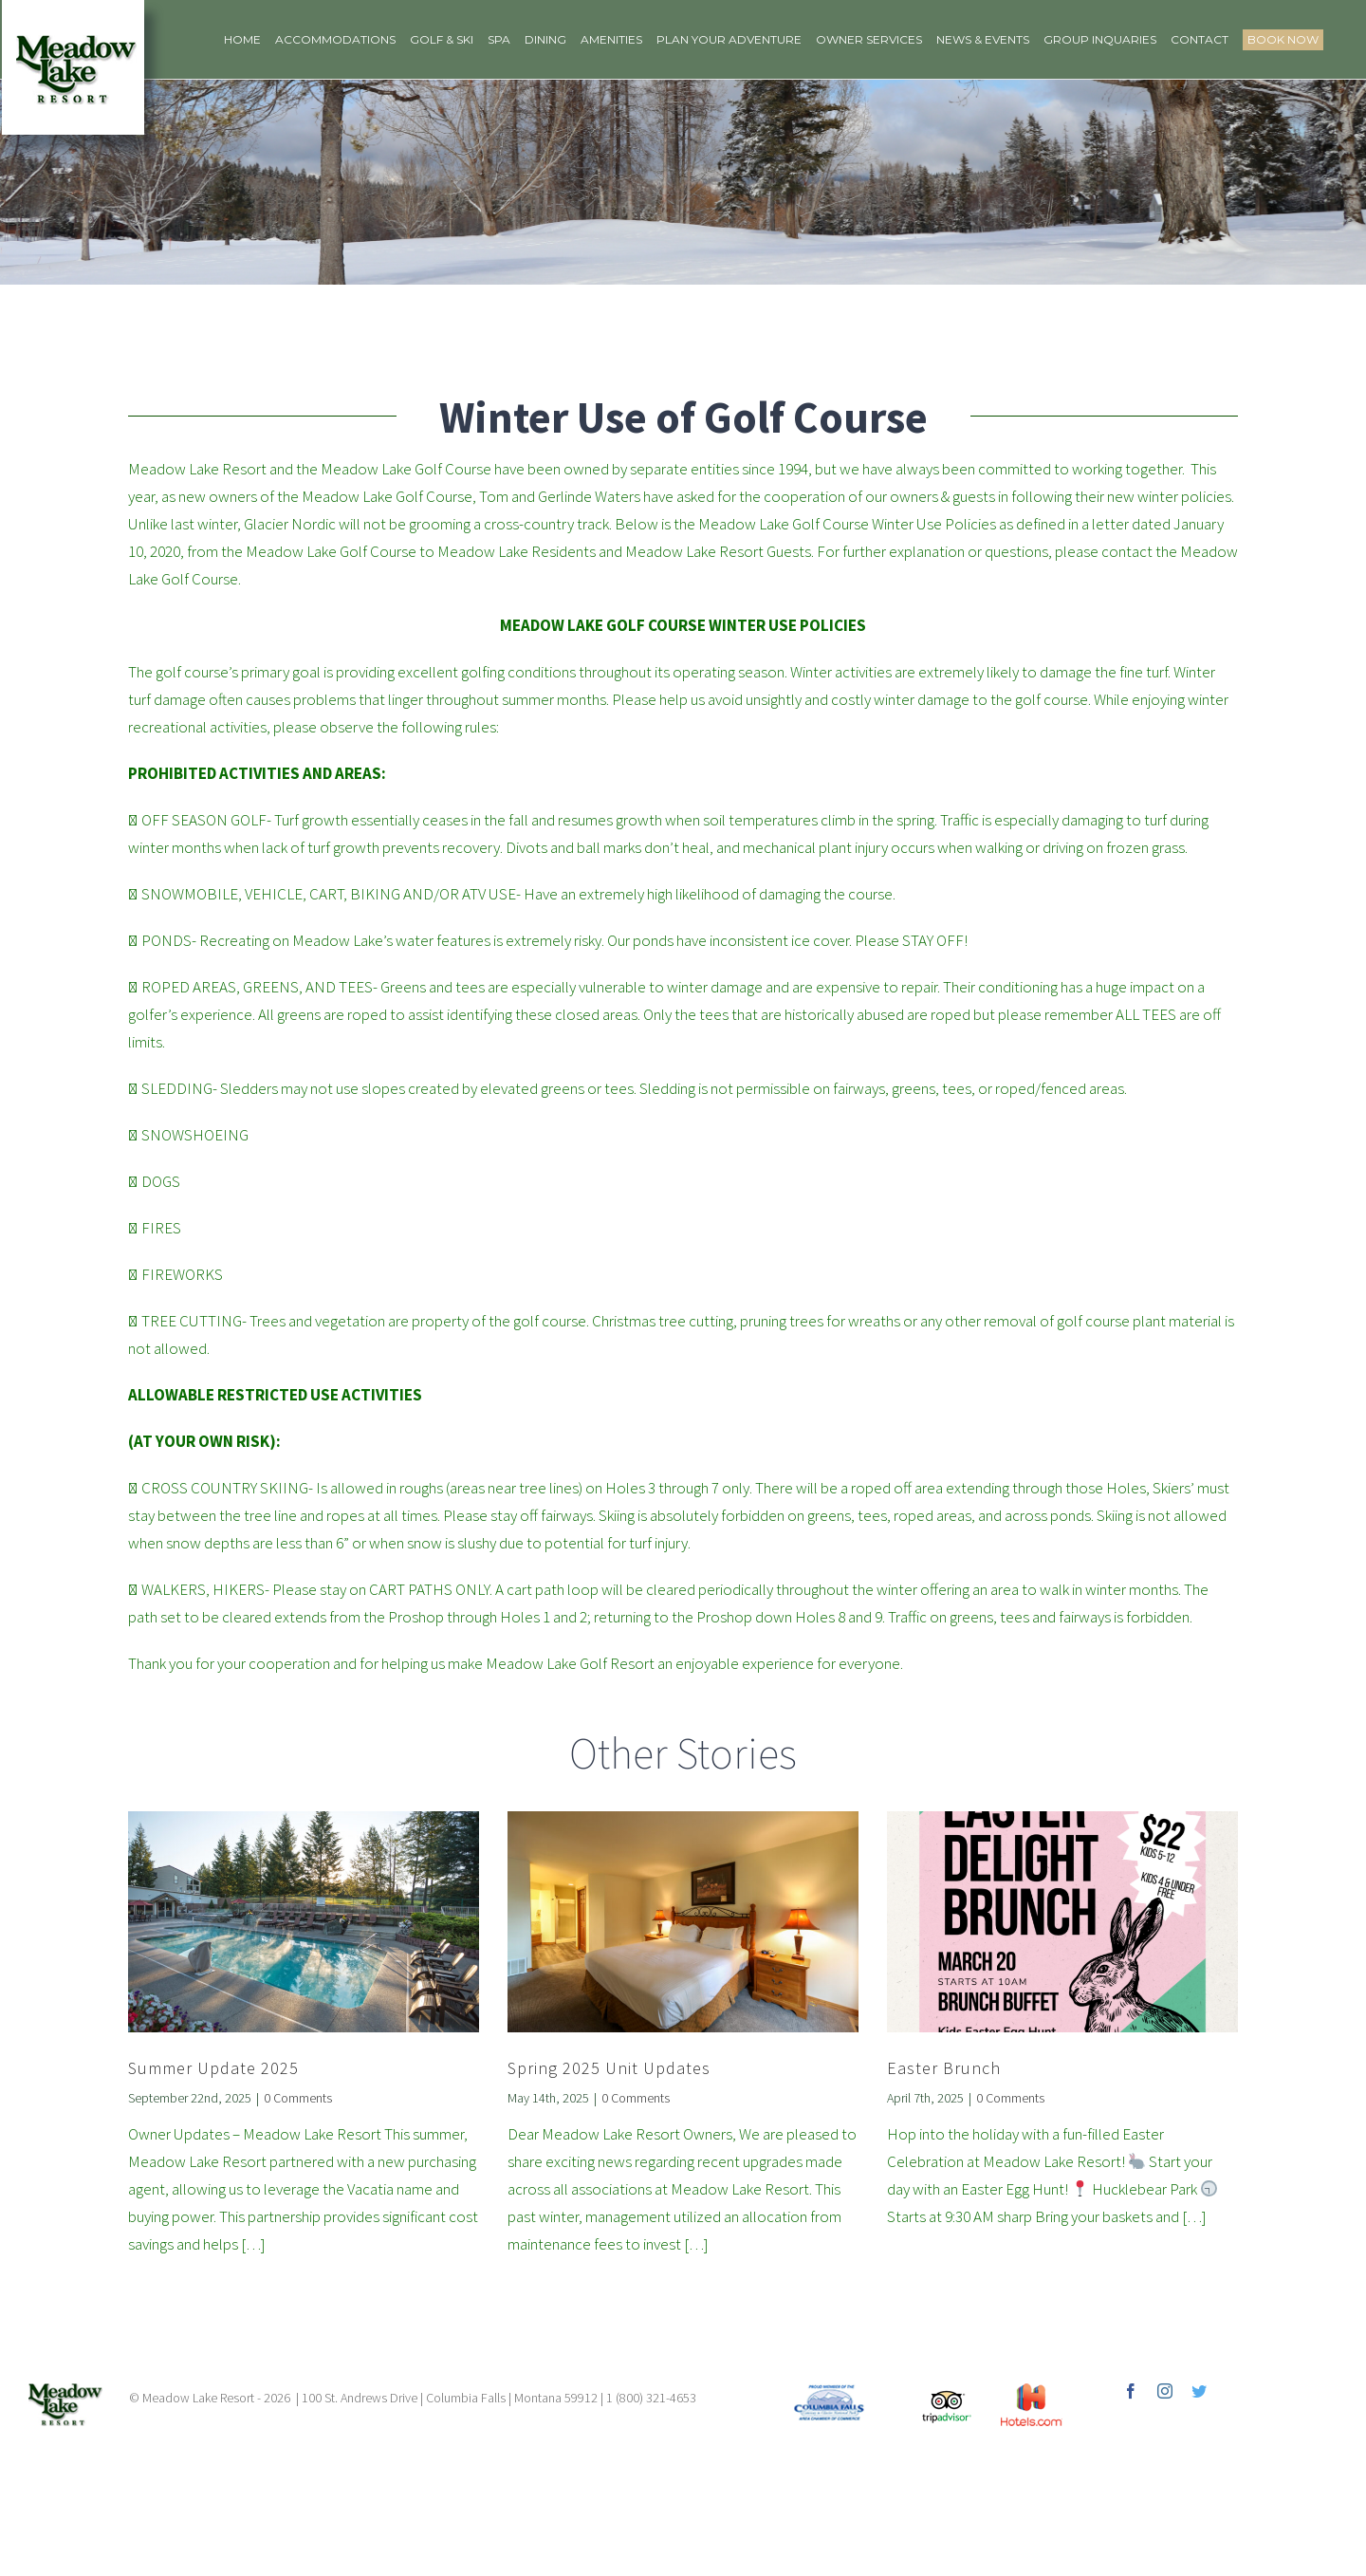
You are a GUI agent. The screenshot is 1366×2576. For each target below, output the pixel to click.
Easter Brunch (944, 2068)
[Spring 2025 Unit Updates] (683, 1921)
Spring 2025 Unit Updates (609, 2068)
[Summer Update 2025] (303, 1921)
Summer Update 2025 (213, 2068)
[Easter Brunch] (1062, 1921)
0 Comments (298, 2097)
